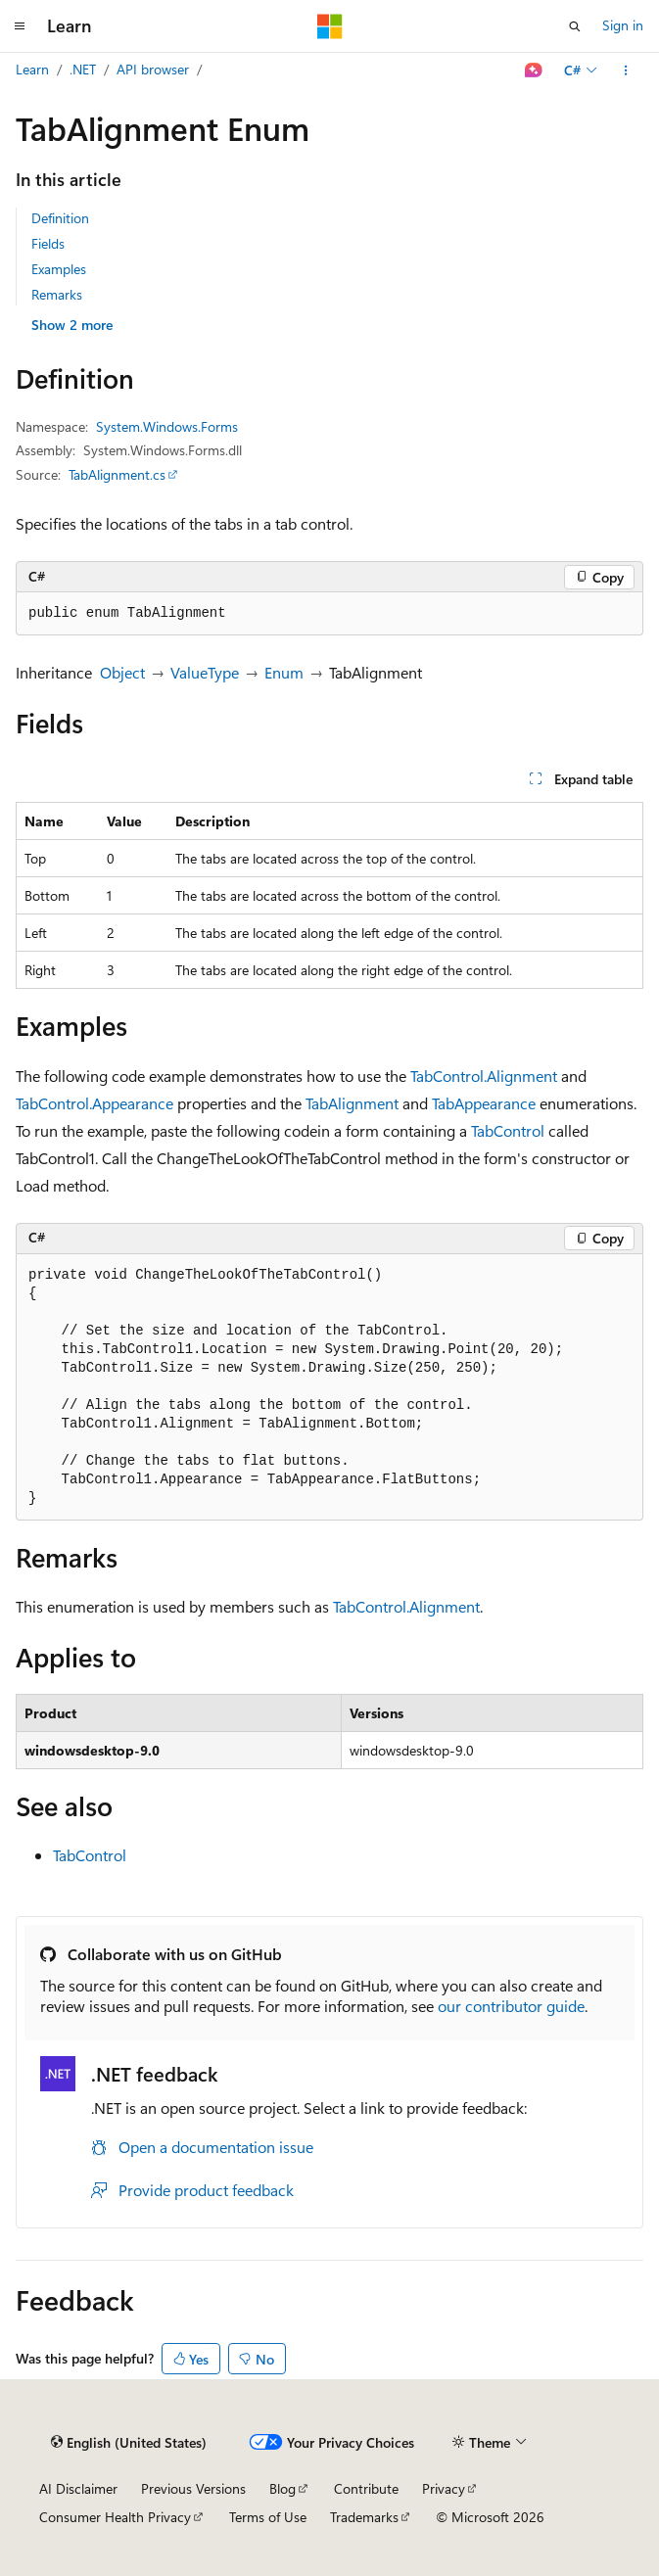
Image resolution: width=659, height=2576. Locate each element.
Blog (282, 2488)
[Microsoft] (330, 26)
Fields (48, 243)
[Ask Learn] (534, 70)
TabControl (507, 1130)
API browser (153, 69)
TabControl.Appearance (94, 1103)
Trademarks (364, 2516)
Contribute (366, 2488)
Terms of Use (267, 2516)
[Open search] (574, 26)
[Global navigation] (19, 26)
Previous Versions (193, 2488)
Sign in (622, 25)
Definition (60, 218)
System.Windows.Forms (167, 426)
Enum (284, 672)
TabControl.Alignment (483, 1075)
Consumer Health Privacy (115, 2516)
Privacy (443, 2488)
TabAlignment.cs (117, 474)
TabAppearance (484, 1103)
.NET (83, 69)
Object (122, 672)
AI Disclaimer (78, 2488)
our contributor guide (511, 2005)
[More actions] (626, 70)
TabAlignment (352, 1103)
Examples (58, 268)
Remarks (56, 294)
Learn (32, 69)
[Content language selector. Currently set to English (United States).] (128, 2443)
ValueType (204, 672)
